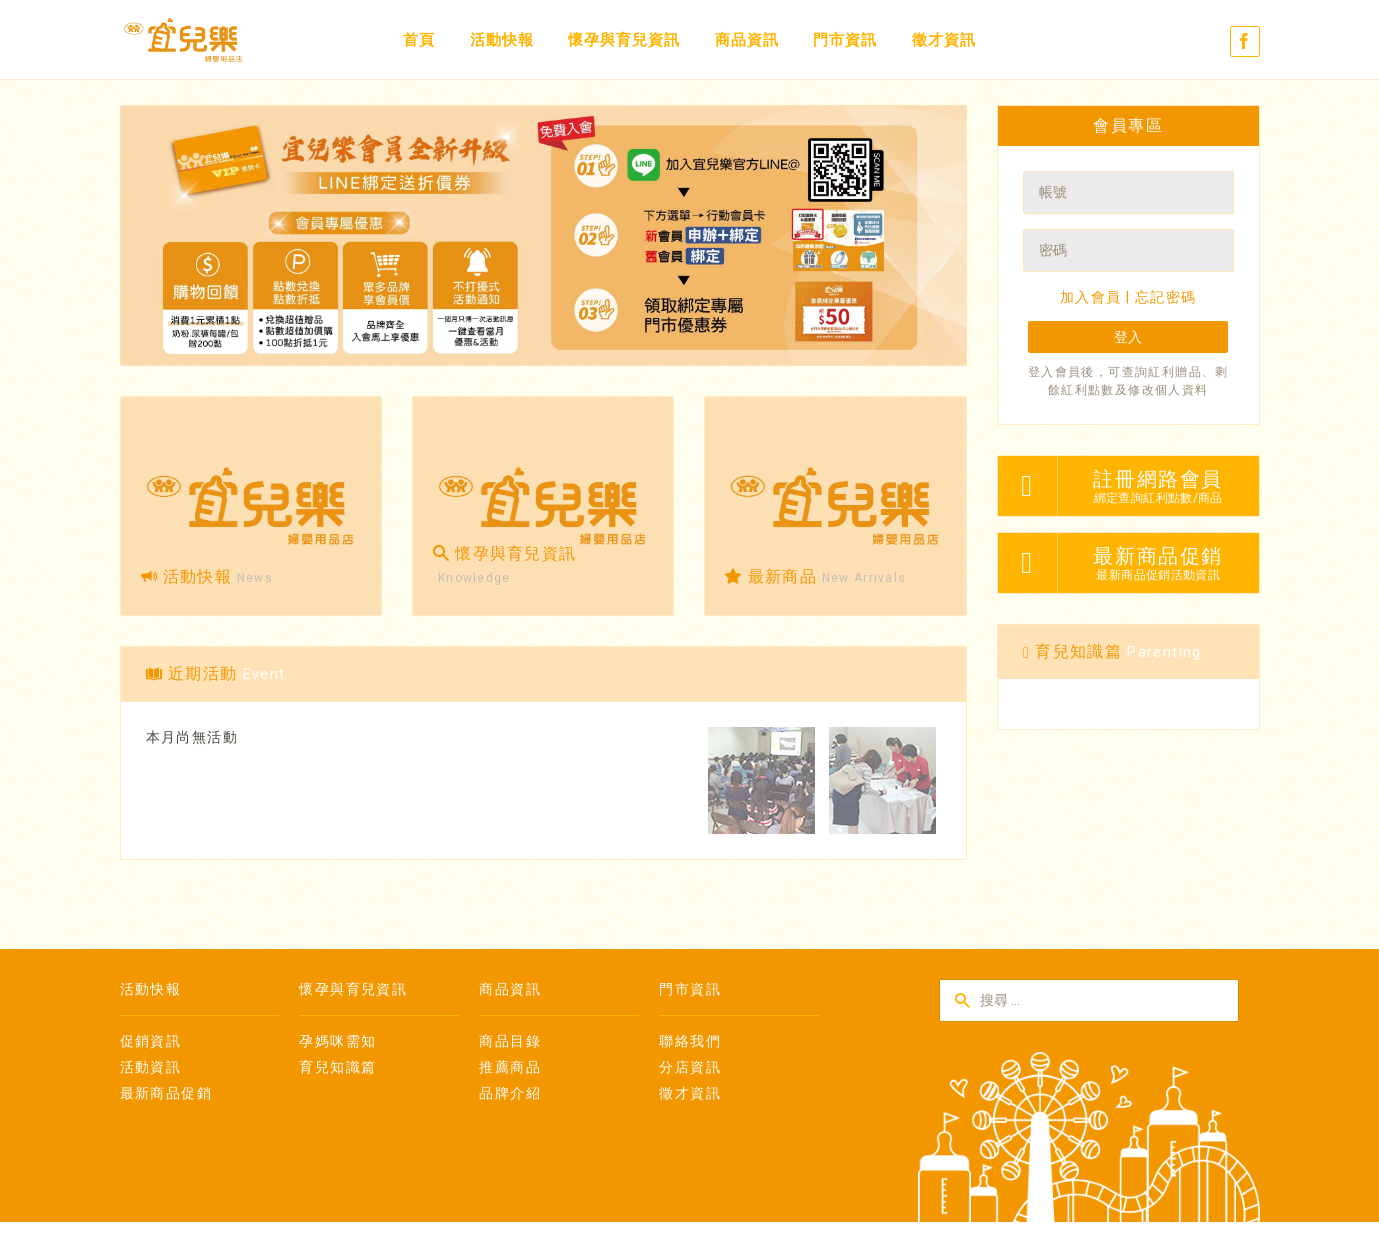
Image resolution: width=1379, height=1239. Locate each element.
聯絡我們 (690, 1041)
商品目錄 (510, 1041)
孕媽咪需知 (337, 1041)
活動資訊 (151, 1067)
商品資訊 (747, 40)
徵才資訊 (944, 40)
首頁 (419, 40)
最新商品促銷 (166, 1093)
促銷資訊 (151, 1041)
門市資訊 (845, 40)
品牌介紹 (510, 1093)
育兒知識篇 (337, 1067)
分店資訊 (690, 1067)
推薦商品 (510, 1067)
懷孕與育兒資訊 (624, 40)
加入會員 (1091, 297)
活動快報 (502, 40)
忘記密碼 (1166, 297)
